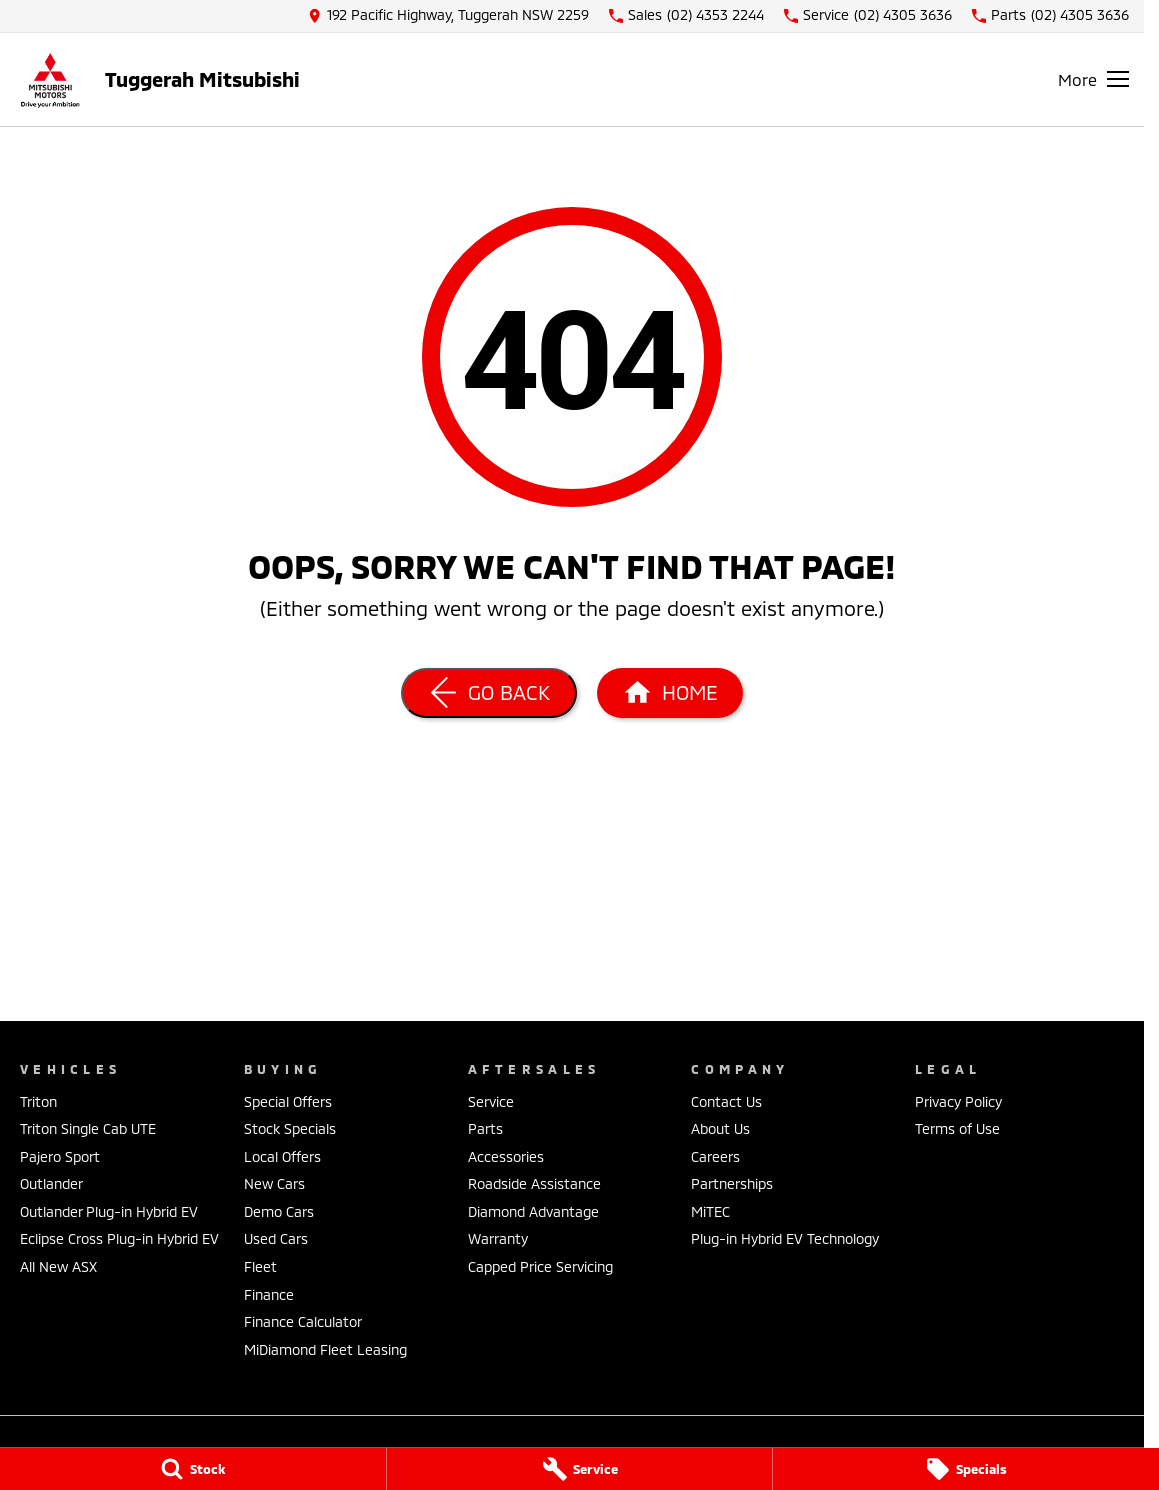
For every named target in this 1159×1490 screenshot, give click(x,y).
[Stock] (193, 1469)
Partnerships (732, 1183)
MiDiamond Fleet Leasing (325, 1349)
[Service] (580, 1469)
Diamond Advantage (533, 1211)
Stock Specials (290, 1128)
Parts (485, 1128)
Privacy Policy (958, 1101)
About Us (720, 1128)
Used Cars (276, 1238)
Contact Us (726, 1101)
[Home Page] (50, 79)
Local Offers (282, 1156)
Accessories (506, 1156)
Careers (715, 1156)
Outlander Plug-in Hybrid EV (109, 1211)
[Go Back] (489, 693)
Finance (269, 1294)
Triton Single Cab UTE (88, 1128)
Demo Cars (279, 1211)
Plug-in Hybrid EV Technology (785, 1238)
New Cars (274, 1183)
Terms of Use (957, 1128)
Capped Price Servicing (540, 1266)
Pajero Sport (60, 1156)
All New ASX (58, 1266)
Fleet (260, 1266)
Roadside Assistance (534, 1183)
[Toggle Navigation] (1093, 79)
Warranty (498, 1238)
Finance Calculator (303, 1321)
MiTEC (710, 1211)
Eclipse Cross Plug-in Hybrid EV (119, 1238)
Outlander (51, 1183)
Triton (38, 1101)
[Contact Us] (448, 16)
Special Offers (288, 1101)
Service (491, 1101)
